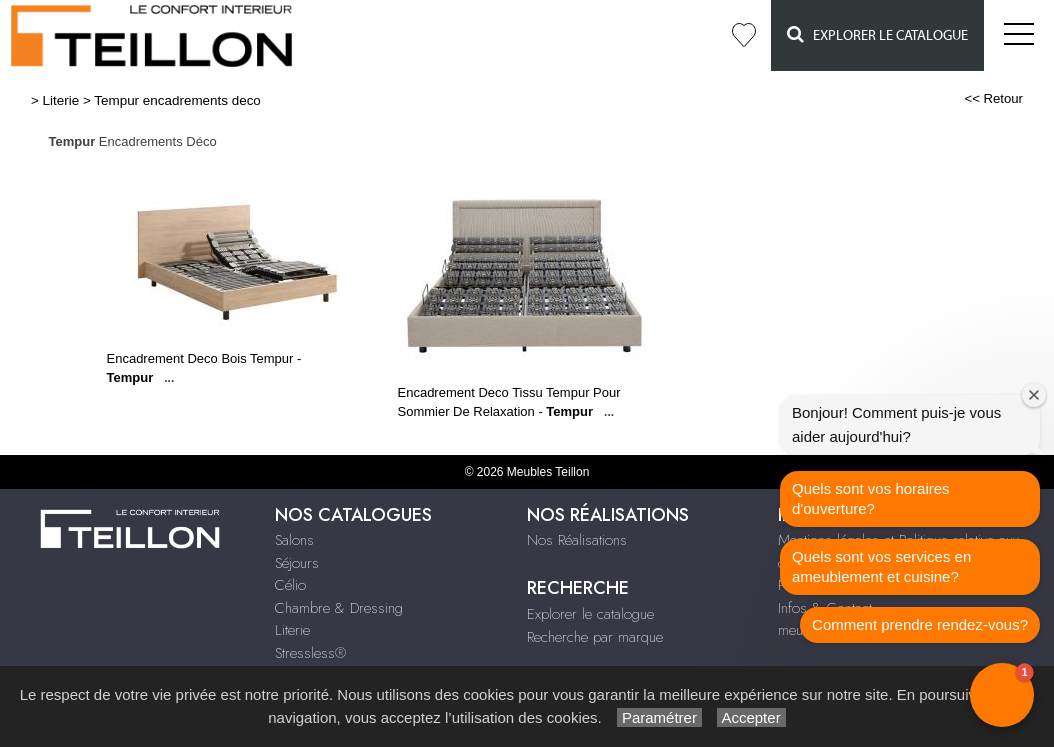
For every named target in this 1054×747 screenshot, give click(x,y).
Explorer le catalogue (877, 34)
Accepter (751, 717)
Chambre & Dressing (339, 608)
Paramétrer (659, 717)
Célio (290, 585)
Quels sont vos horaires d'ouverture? (871, 498)
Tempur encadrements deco (177, 100)
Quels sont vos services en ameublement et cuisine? (881, 566)
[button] (1002, 695)
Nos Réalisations (577, 540)
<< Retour (993, 98)
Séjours (297, 563)
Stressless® (310, 653)
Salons (294, 540)
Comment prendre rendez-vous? (920, 624)
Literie (61, 100)
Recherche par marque (595, 637)
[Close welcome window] (1034, 395)
